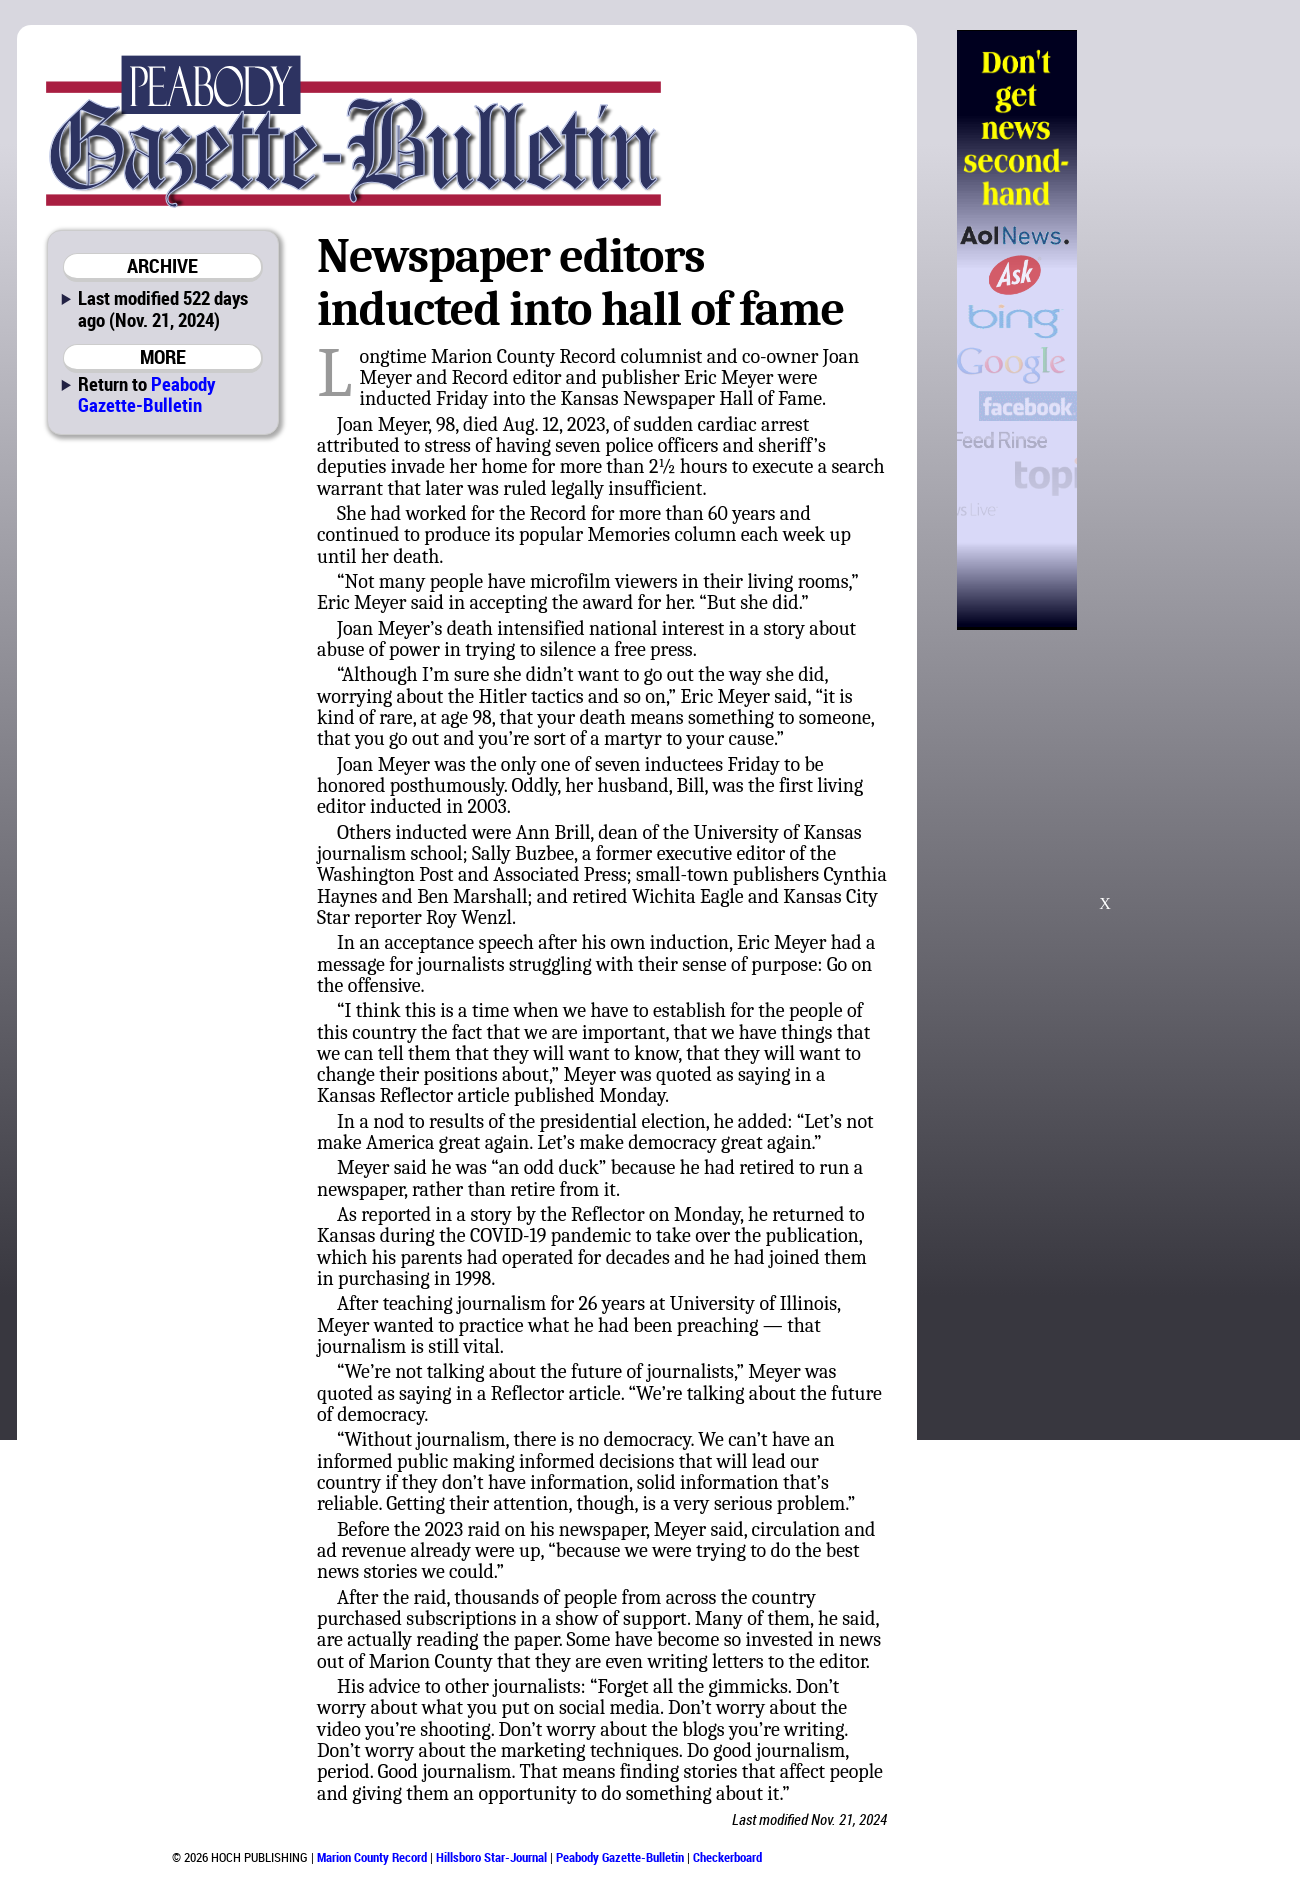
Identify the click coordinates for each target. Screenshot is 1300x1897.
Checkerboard (727, 1857)
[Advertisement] (1179, 330)
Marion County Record (372, 1857)
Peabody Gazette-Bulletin (146, 394)
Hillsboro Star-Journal (491, 1857)
